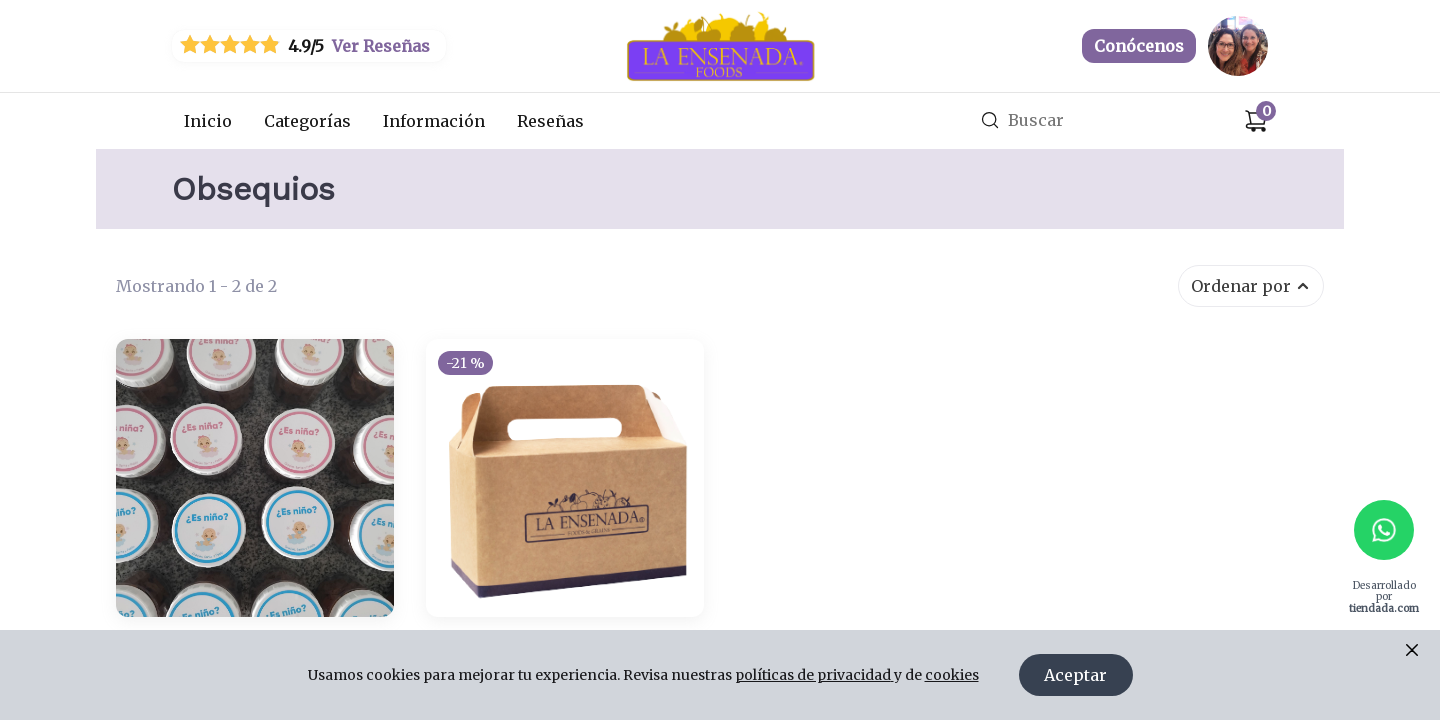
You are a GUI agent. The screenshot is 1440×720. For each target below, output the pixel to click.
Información (434, 121)
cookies (952, 675)
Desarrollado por (1384, 596)
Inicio (208, 121)
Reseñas (550, 121)
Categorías (307, 121)
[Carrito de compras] (1256, 121)
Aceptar (1075, 675)
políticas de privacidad (814, 675)
